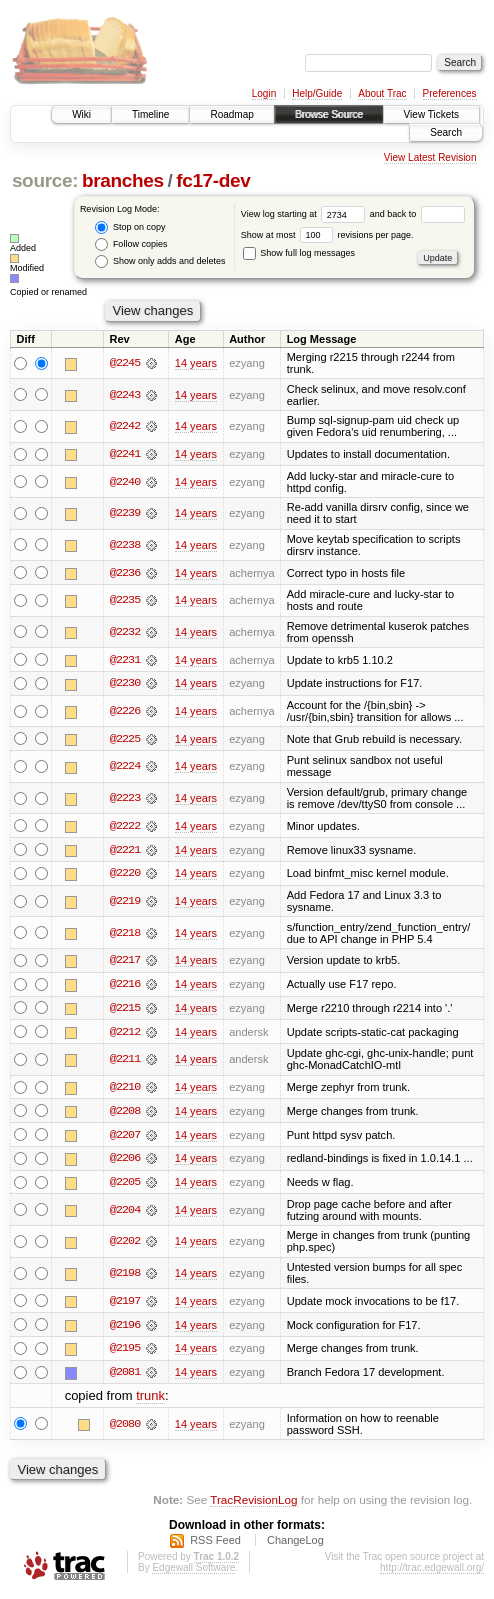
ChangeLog (295, 1545)
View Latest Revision (430, 157)
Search (446, 132)
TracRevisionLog (253, 1504)
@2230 (125, 684)
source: (45, 180)
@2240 (125, 482)
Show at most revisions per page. (327, 235)
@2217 (125, 962)
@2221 (125, 851)
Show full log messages (299, 253)
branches (123, 180)
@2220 (125, 875)
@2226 (125, 712)
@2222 (125, 827)
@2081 (125, 1377)
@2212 (125, 1034)
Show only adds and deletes (160, 261)
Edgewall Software (193, 1572)
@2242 (125, 426)
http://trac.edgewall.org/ (432, 1572)
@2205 (125, 1186)
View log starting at (305, 214)
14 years (196, 363)
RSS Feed (215, 1545)
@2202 (125, 1245)
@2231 (125, 660)
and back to (417, 214)
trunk (150, 1400)
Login (264, 93)
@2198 (125, 1277)
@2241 (125, 454)
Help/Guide (317, 93)
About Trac (382, 93)
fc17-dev (213, 180)
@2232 (125, 632)
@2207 (125, 1138)
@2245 (125, 363)
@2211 (125, 1062)
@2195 (125, 1353)
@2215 (125, 1010)
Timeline (150, 114)
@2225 (125, 740)
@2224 (125, 768)
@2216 (125, 986)
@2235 (125, 601)
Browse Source (329, 114)
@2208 (125, 1114)
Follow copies (131, 244)
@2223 (125, 799)
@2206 (125, 1162)
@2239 (125, 514)
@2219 (125, 903)
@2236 (125, 573)
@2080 (125, 1428)
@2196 (125, 1329)
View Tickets (431, 114)
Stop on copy (130, 227)
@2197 (125, 1305)
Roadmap (231, 114)
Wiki (81, 114)
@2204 (125, 1214)
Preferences (450, 93)
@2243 (125, 395)
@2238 (125, 545)
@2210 (125, 1090)
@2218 (125, 935)
